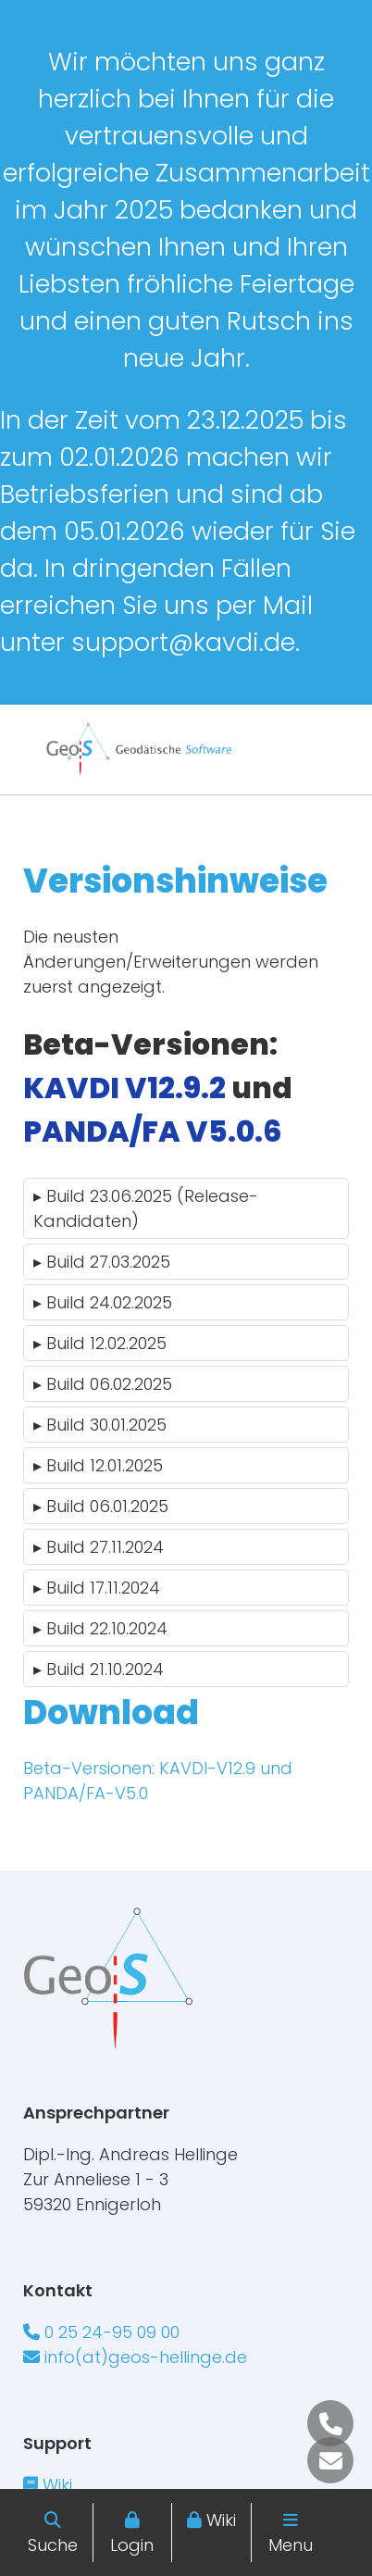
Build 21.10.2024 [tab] (98, 1669)
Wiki (221, 2520)
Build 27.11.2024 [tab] (98, 1546)
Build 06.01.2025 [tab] (100, 1506)
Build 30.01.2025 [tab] (100, 1424)
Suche (53, 2545)
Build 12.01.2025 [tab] (98, 1465)
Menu (290, 2545)
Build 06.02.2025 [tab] (102, 1383)
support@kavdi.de (183, 642)
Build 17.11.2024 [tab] (96, 1587)
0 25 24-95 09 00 (101, 2332)
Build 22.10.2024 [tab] (100, 1628)
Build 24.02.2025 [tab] (102, 1302)
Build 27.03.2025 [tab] (101, 1261)
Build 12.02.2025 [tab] (100, 1343)
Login (132, 2545)
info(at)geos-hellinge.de (135, 2357)
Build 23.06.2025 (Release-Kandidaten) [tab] (145, 1208)
